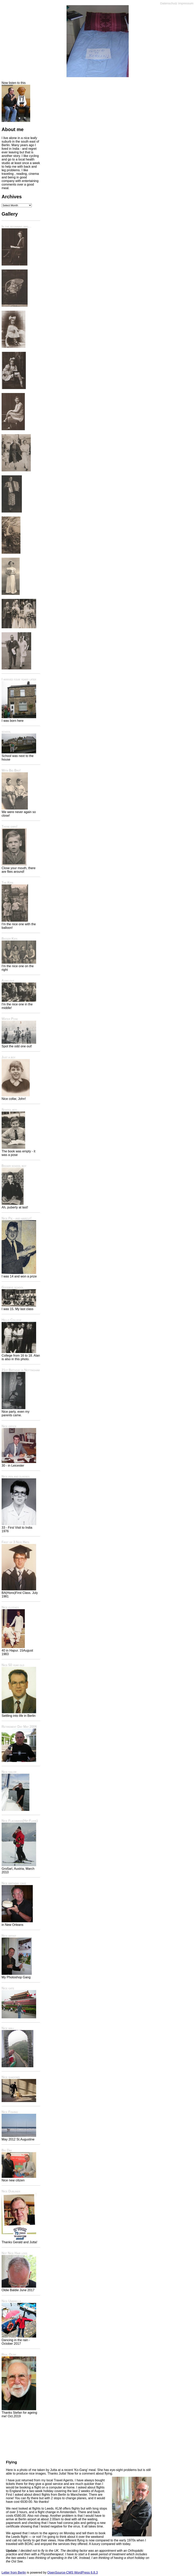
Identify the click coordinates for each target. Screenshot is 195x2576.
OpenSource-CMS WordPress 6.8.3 (72, 2572)
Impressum (185, 3)
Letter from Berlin (14, 2572)
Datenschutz (168, 3)
